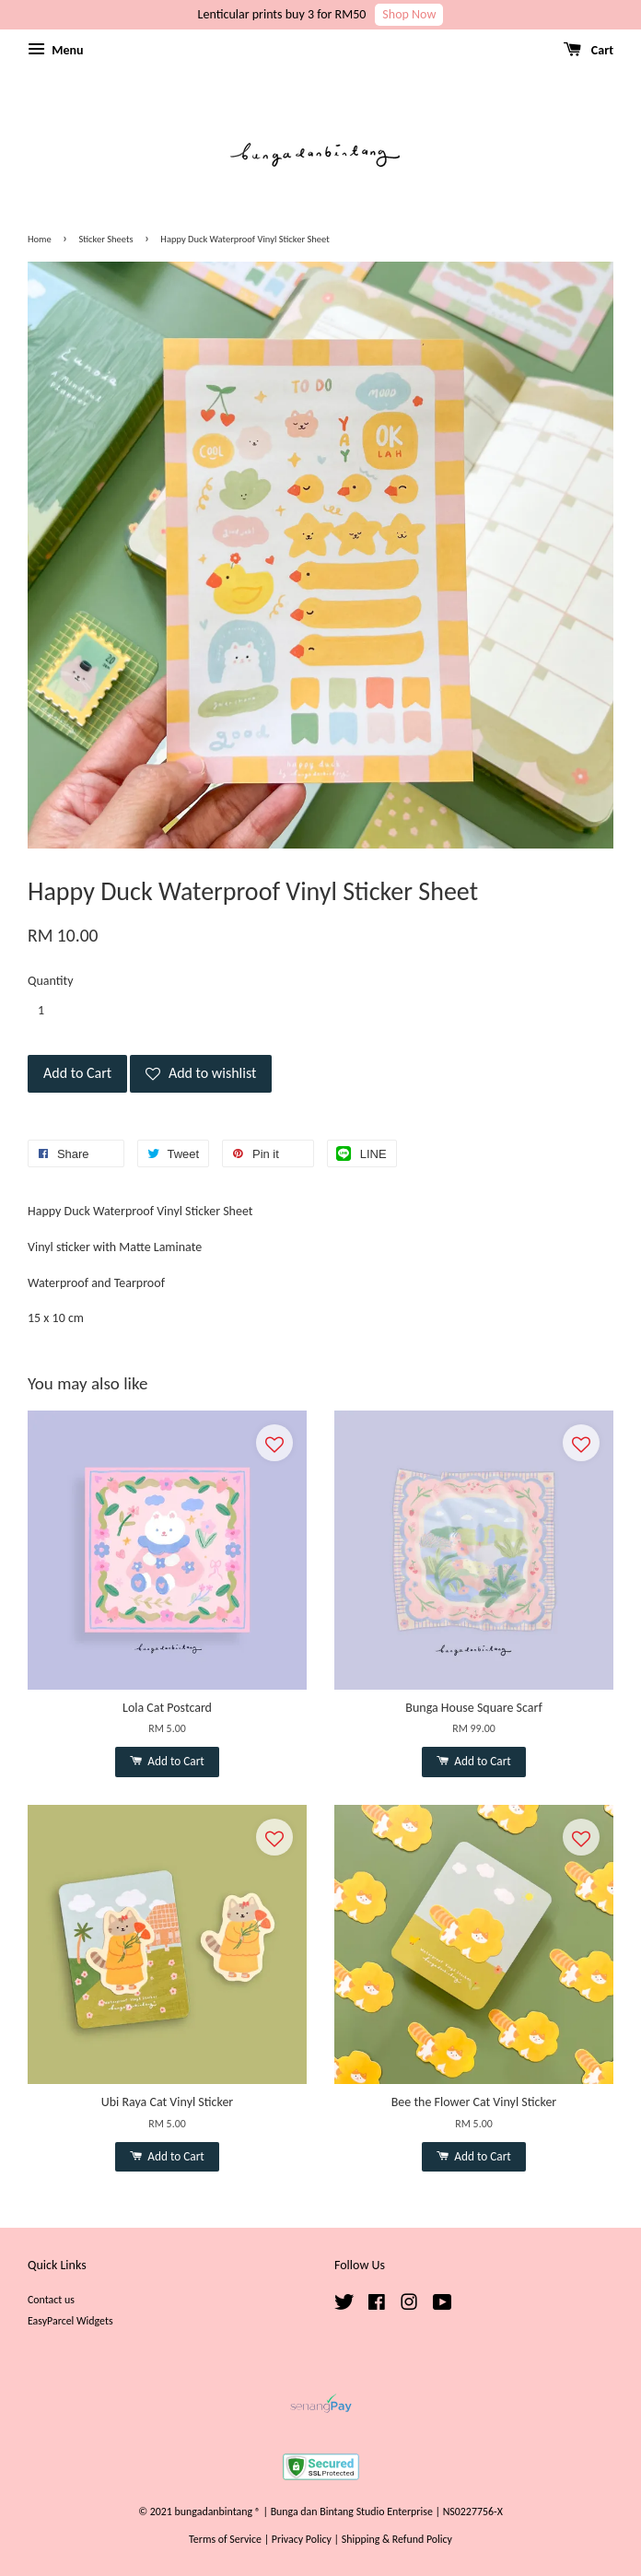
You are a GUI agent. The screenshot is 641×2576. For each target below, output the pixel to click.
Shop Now (409, 14)
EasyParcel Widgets (70, 2320)
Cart (588, 50)
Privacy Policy (302, 2539)
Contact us (51, 2299)
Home (40, 239)
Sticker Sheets (105, 239)
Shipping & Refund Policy (397, 2539)
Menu (55, 50)
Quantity (51, 981)
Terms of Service (225, 2539)
